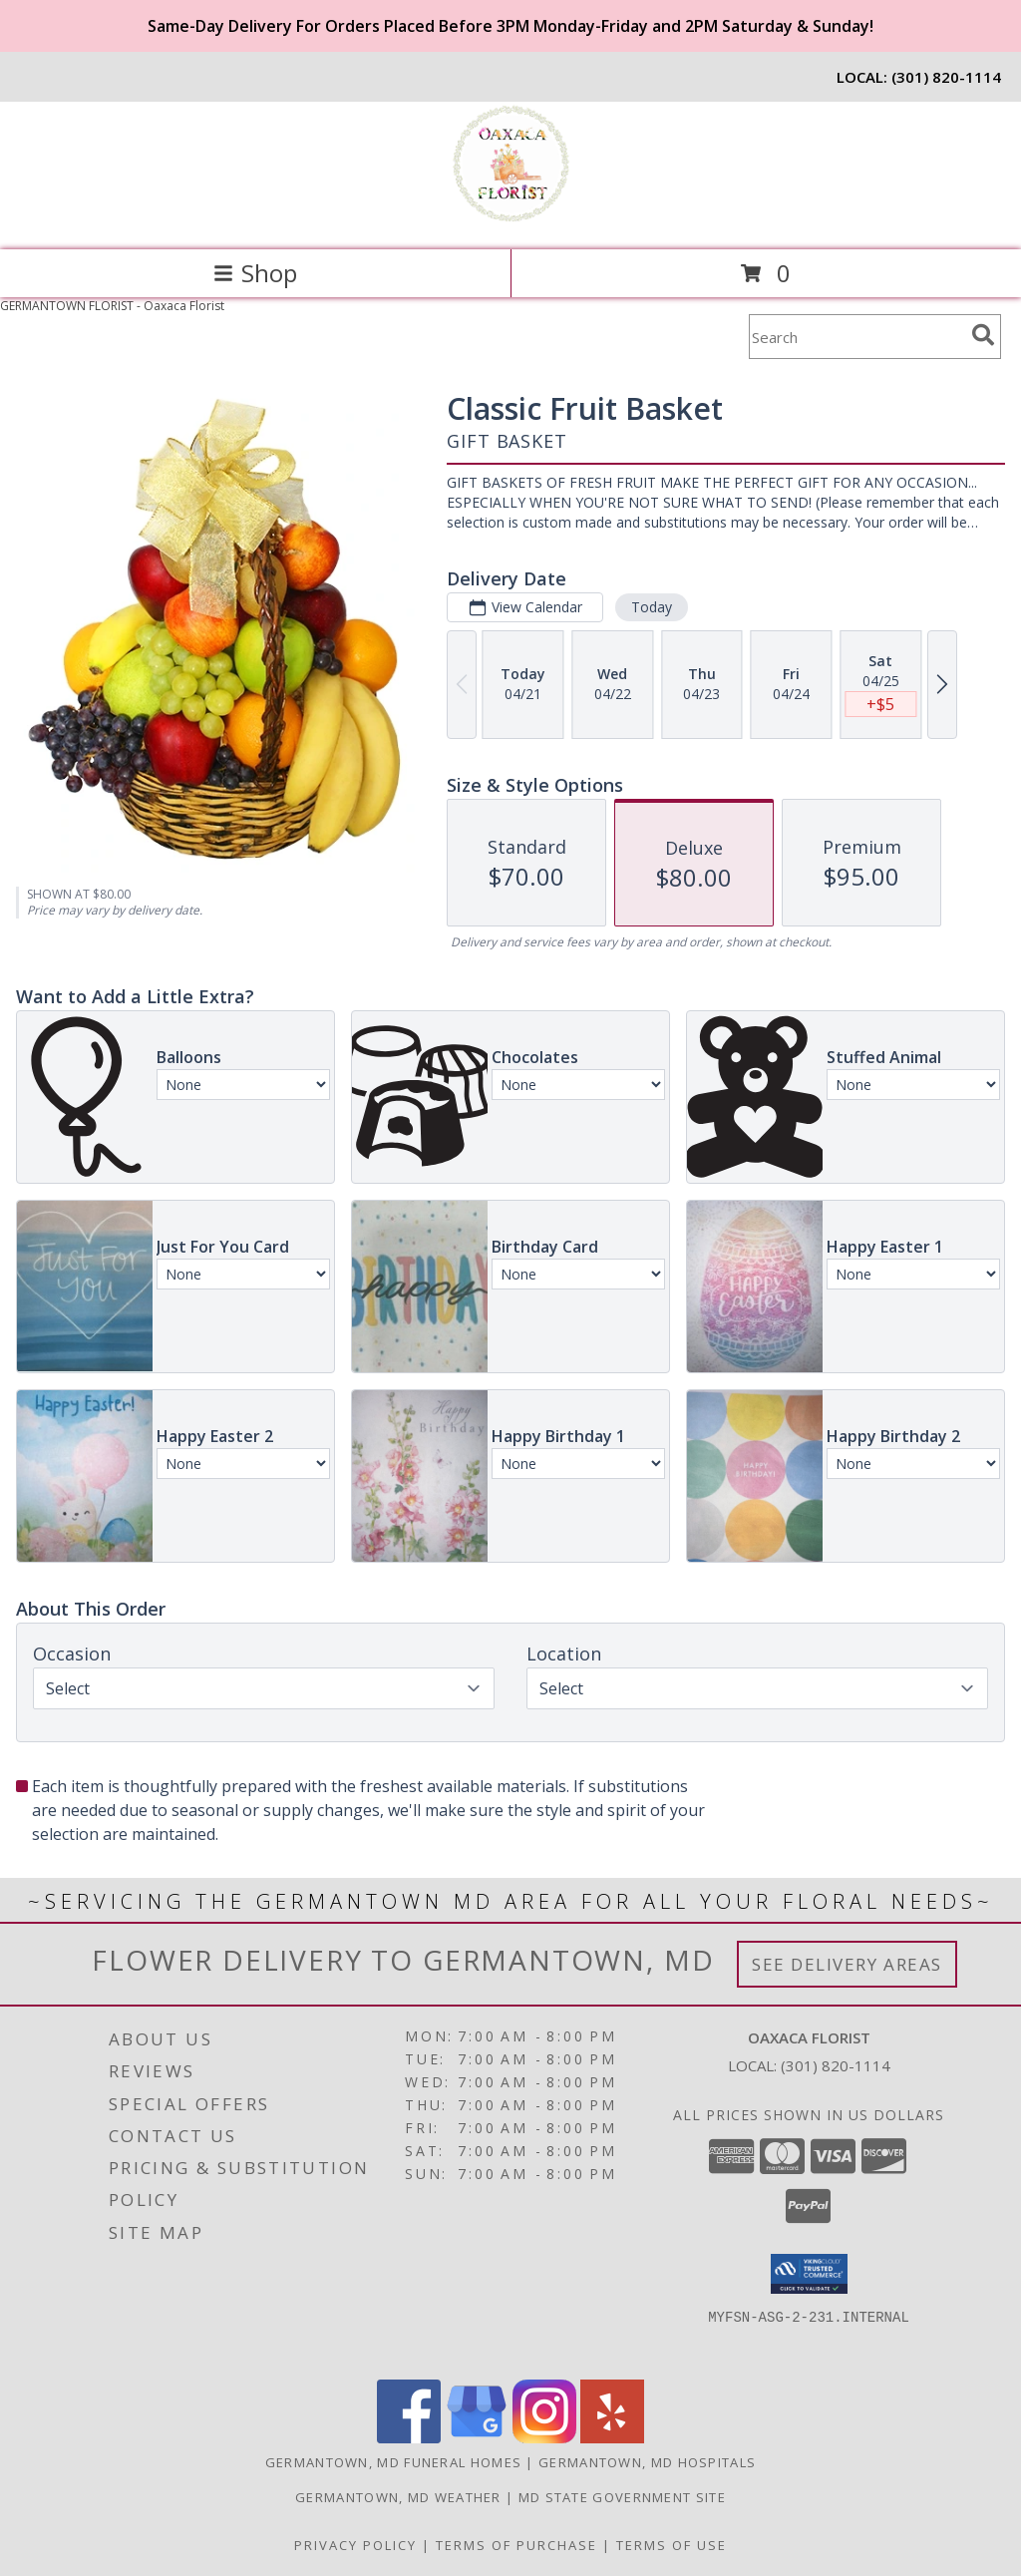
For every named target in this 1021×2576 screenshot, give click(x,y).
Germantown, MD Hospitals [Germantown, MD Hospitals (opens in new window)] (647, 2462)
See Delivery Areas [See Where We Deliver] (847, 1964)
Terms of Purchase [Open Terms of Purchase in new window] (516, 2545)
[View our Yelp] (612, 2437)
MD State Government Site (622, 2497)
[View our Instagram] (544, 2437)
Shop (255, 272)
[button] (809, 2274)
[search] (983, 335)
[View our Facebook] (409, 2437)
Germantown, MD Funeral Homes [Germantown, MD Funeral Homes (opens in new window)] (393, 2462)
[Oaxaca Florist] (510, 220)
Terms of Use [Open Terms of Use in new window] (671, 2545)
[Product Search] (856, 336)
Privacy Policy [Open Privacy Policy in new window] (355, 2545)
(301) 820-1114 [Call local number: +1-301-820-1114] (946, 77)
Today (651, 606)
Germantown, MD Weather (398, 2497)
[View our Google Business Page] (477, 2437)
